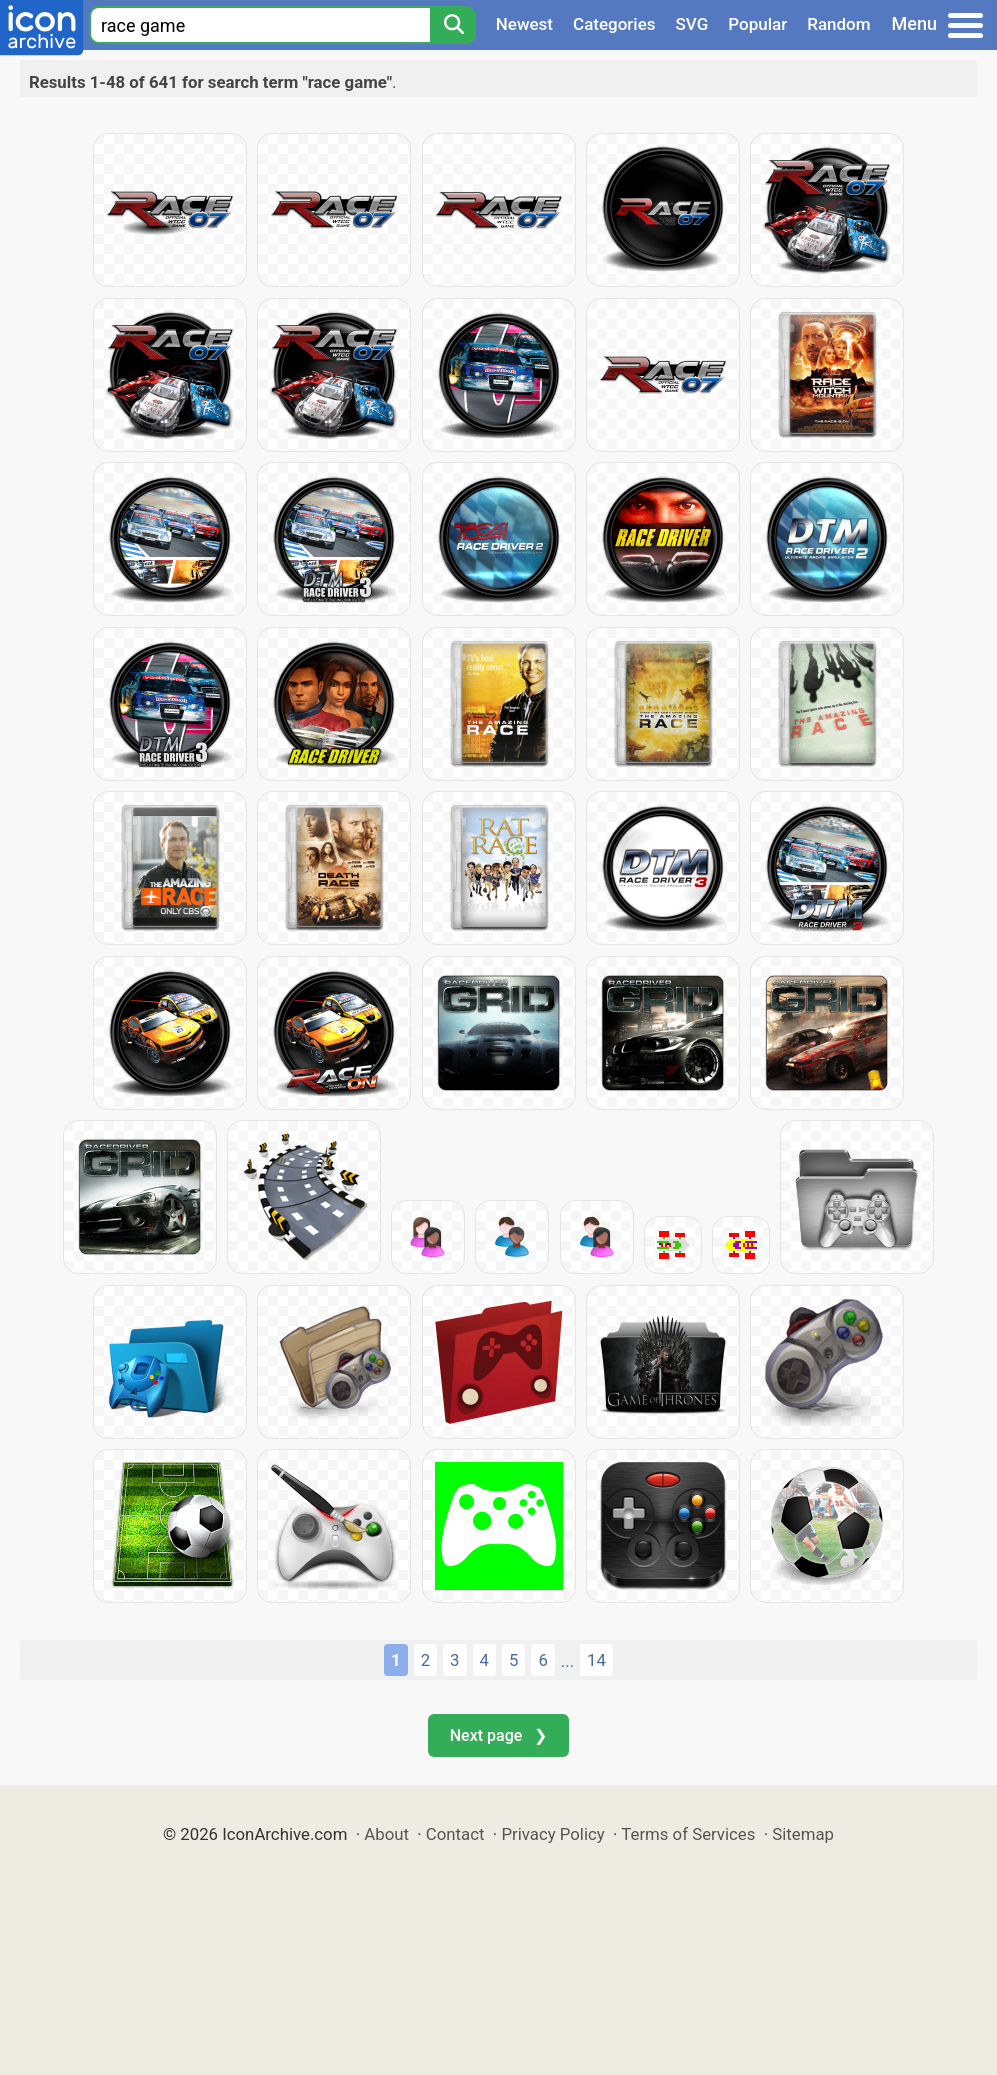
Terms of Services (688, 1834)
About (386, 1834)
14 (596, 1660)
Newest (524, 24)
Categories (614, 24)
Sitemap (803, 1834)
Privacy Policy (552, 1834)
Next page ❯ (498, 1735)
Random (838, 24)
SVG (692, 24)
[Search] (453, 25)
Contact (455, 1834)
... (567, 1661)
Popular (757, 24)
